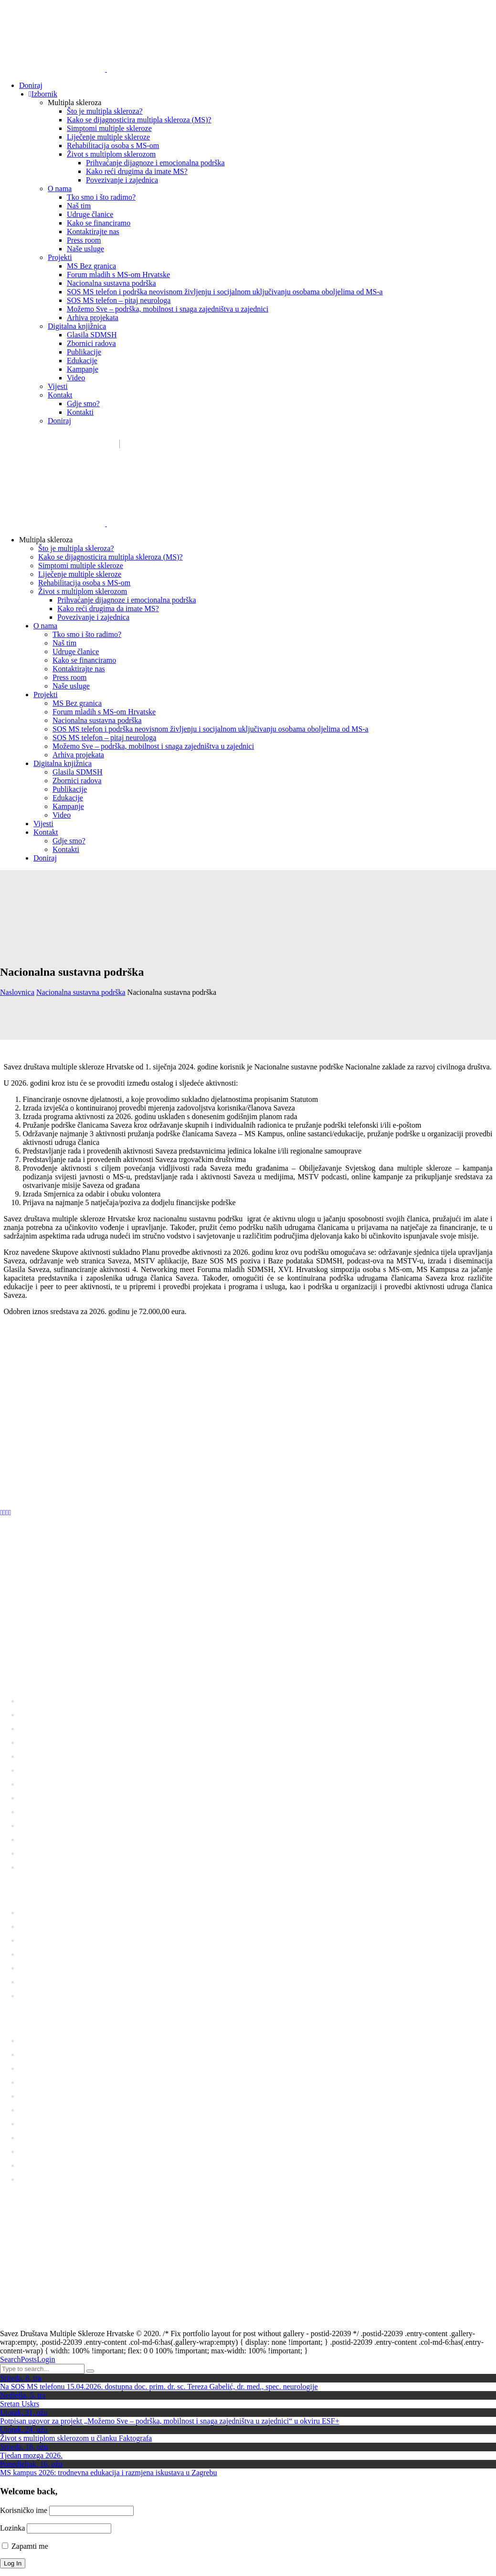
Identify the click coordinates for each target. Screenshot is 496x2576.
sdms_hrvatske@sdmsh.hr (63, 444)
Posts (29, 2359)
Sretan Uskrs (19, 2404)
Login (46, 2359)
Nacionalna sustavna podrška (81, 992)
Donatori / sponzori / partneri (266, 444)
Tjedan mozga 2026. (31, 2455)
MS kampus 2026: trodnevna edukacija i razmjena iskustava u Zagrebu (108, 2472)
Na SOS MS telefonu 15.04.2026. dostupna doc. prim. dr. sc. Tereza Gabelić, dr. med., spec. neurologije (159, 2386)
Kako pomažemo (181, 444)
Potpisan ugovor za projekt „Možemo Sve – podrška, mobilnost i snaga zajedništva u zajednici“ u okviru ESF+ (169, 2421)
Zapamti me (25, 2546)
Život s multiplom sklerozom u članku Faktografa (76, 2438)
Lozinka (12, 2528)
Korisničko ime (23, 2510)
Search (10, 2359)
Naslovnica (17, 992)
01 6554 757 (65, 1655)
